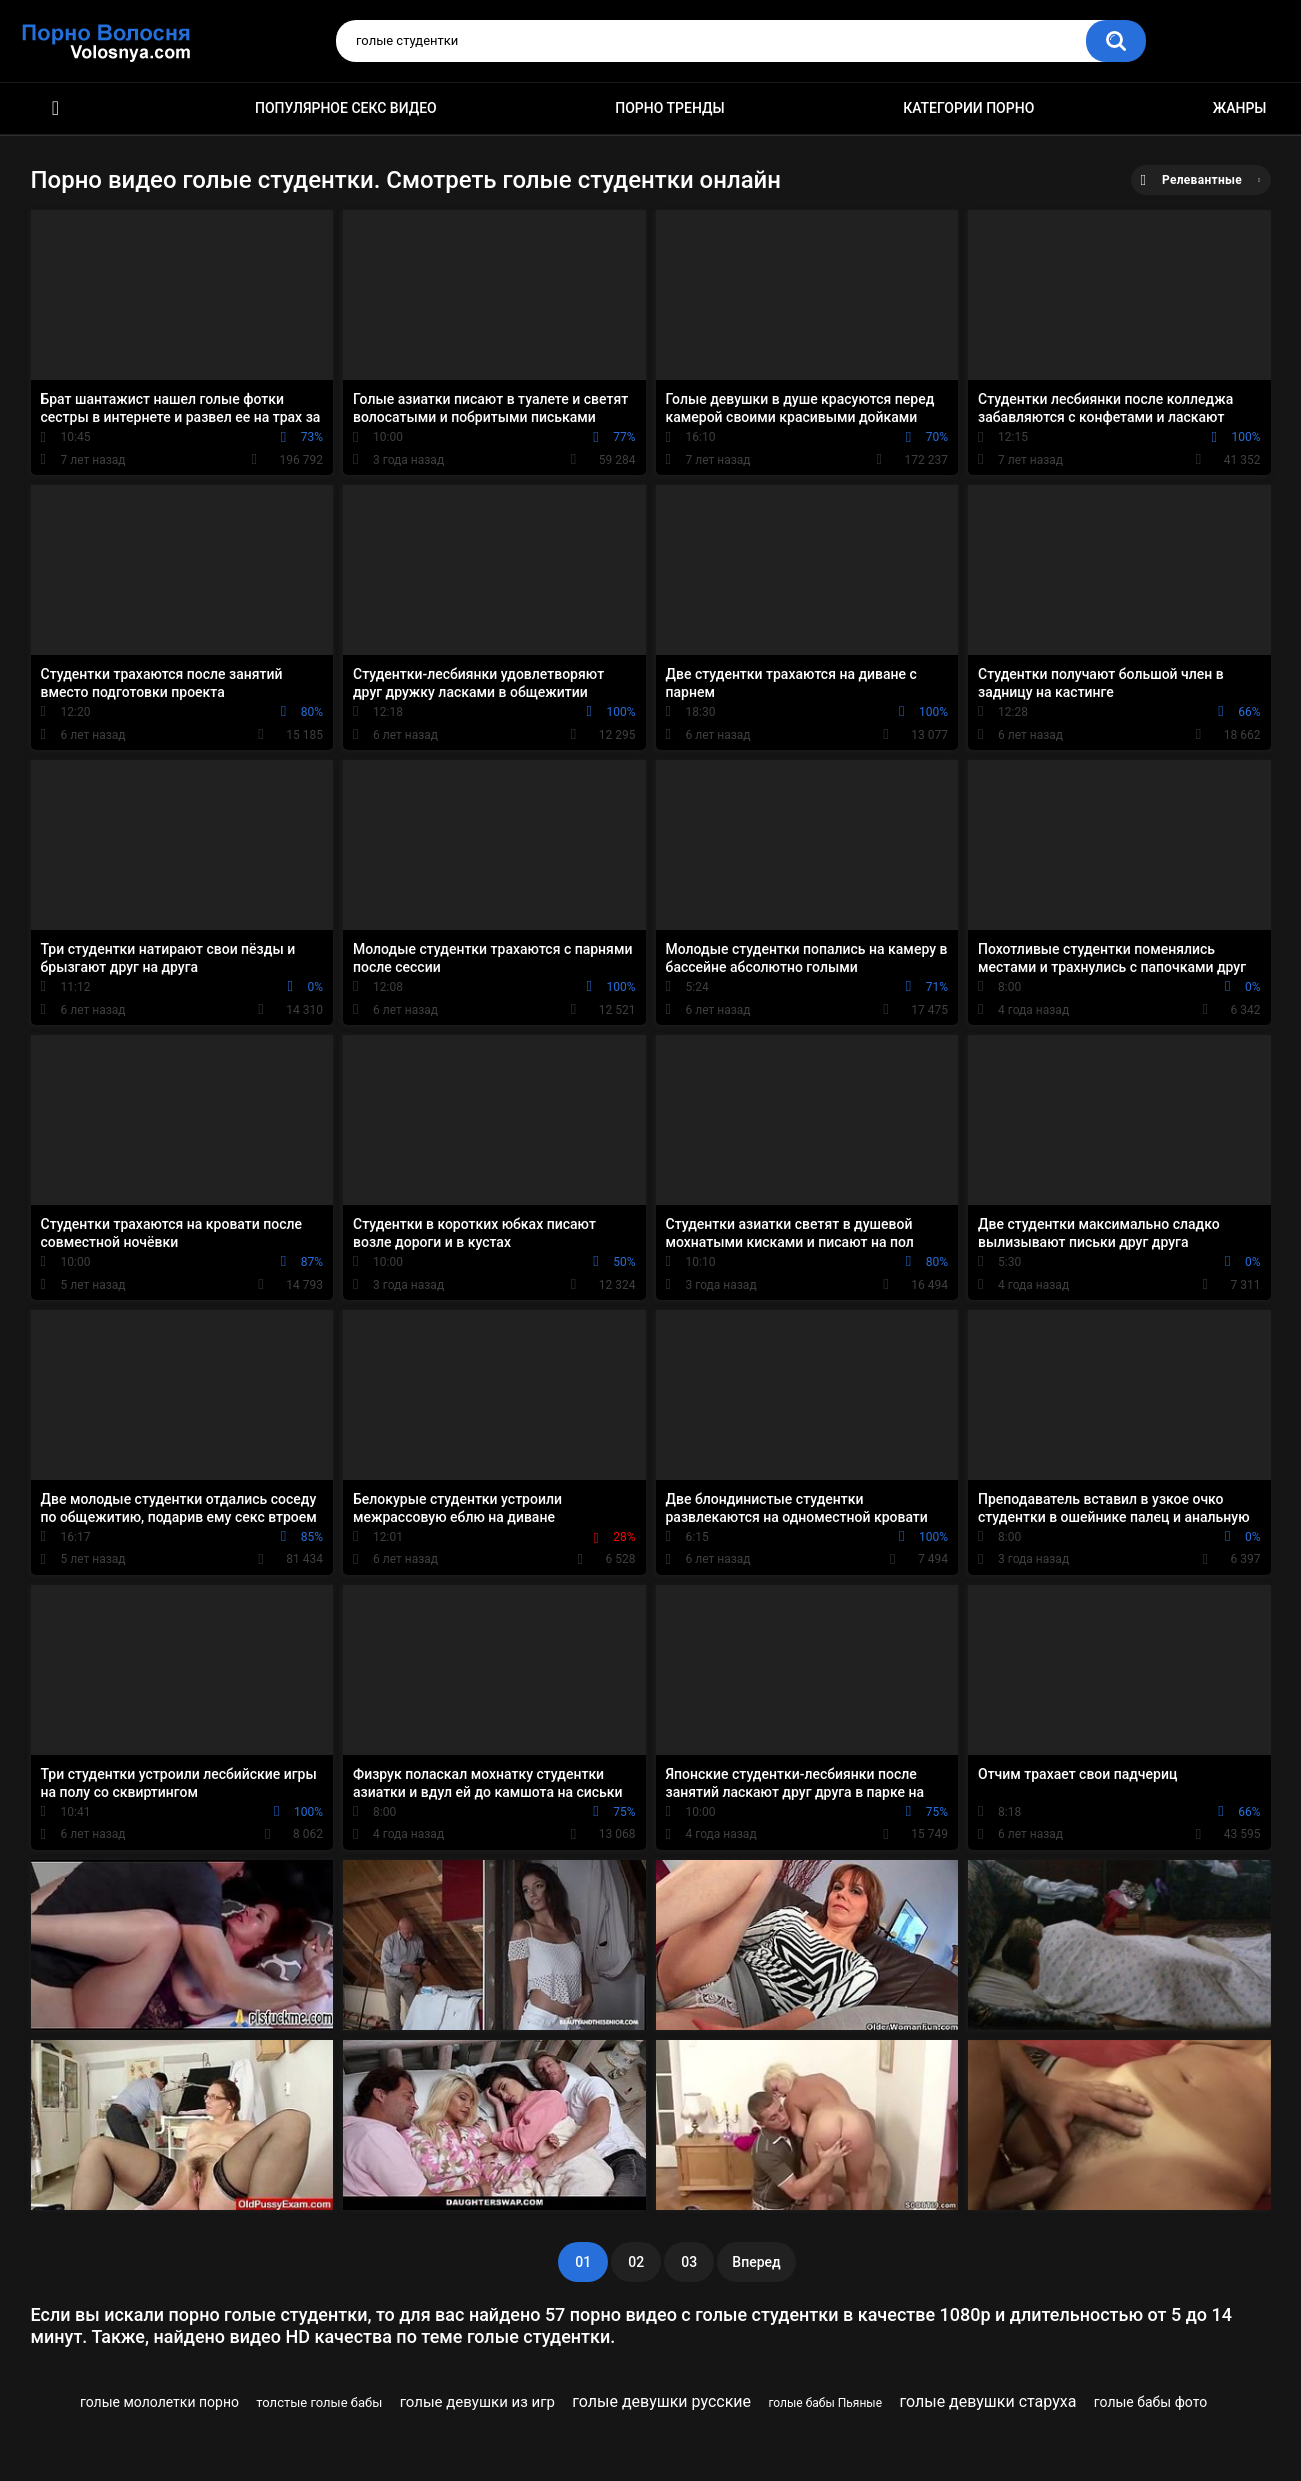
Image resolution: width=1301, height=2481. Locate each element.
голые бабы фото (1150, 2402)
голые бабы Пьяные (825, 2403)
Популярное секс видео (346, 108)
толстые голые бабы (319, 2402)
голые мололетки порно (159, 2402)
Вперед (756, 2262)
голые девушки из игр (477, 2402)
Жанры (1240, 108)
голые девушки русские (661, 2401)
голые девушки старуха (987, 2401)
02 (636, 2262)
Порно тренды (669, 108)
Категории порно (968, 108)
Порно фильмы (56, 108)
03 (689, 2262)
